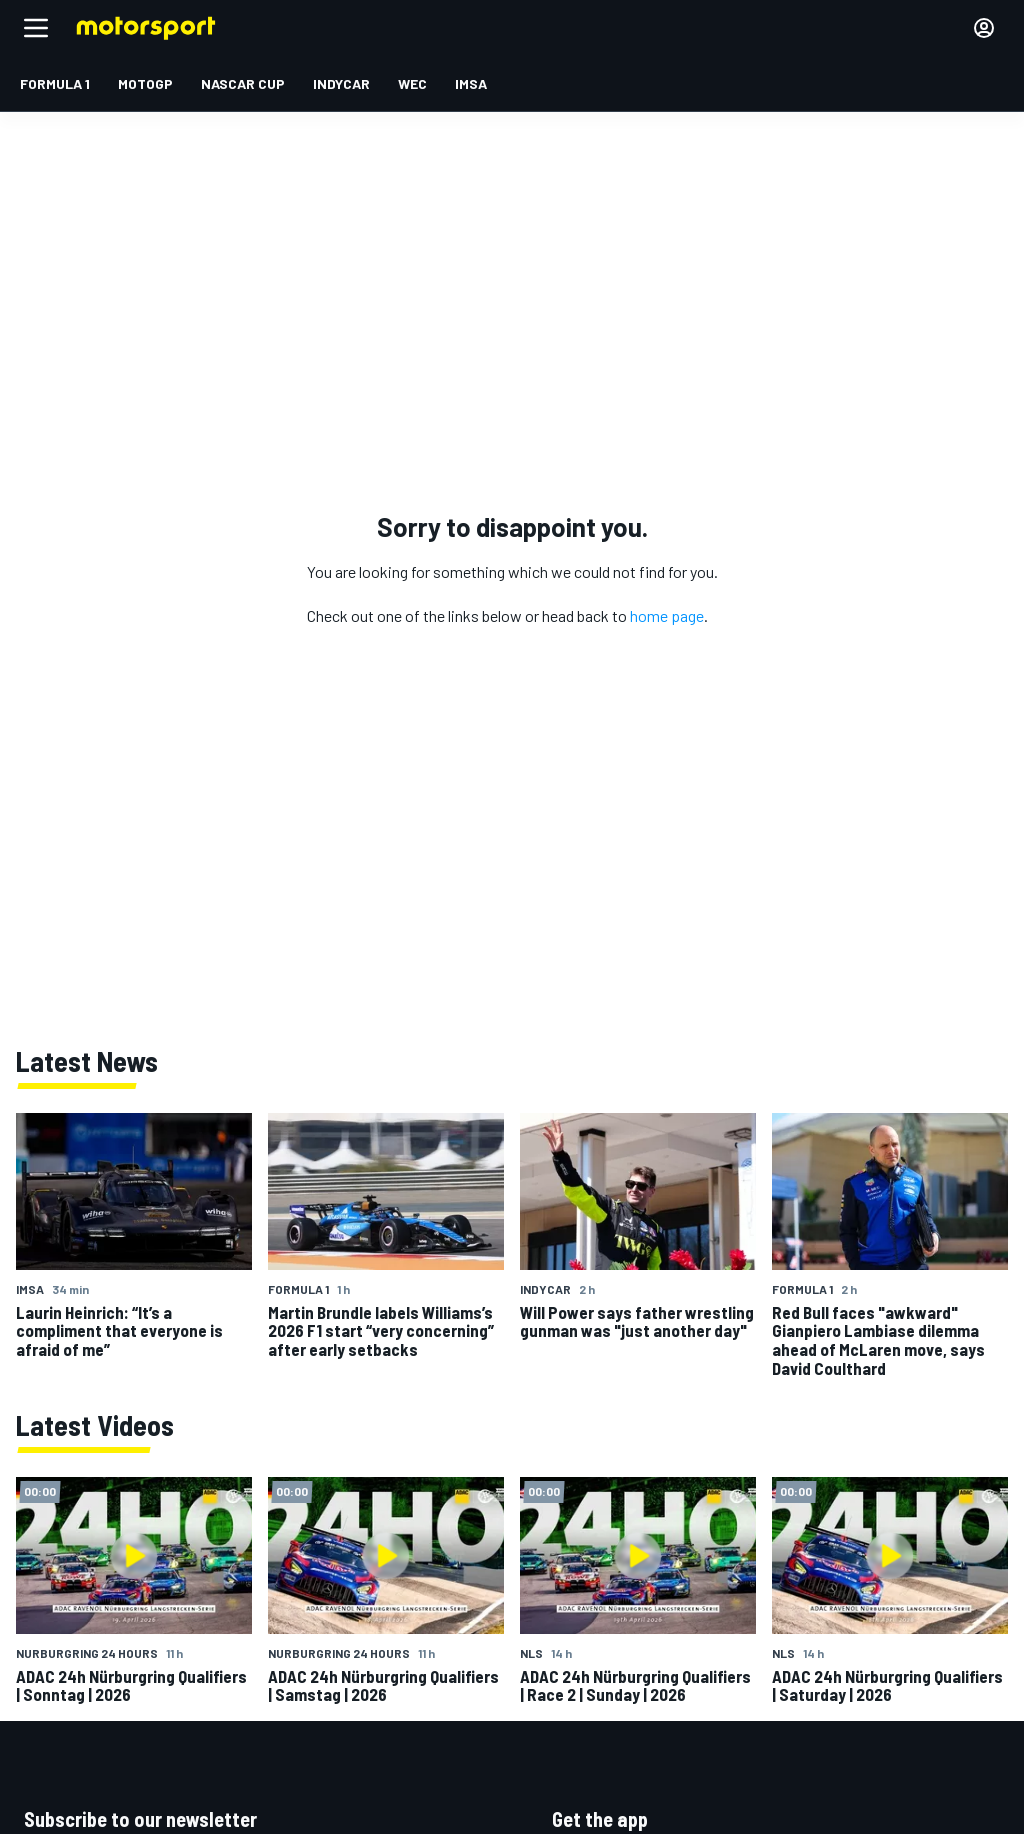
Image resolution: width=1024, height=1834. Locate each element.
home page (667, 615)
